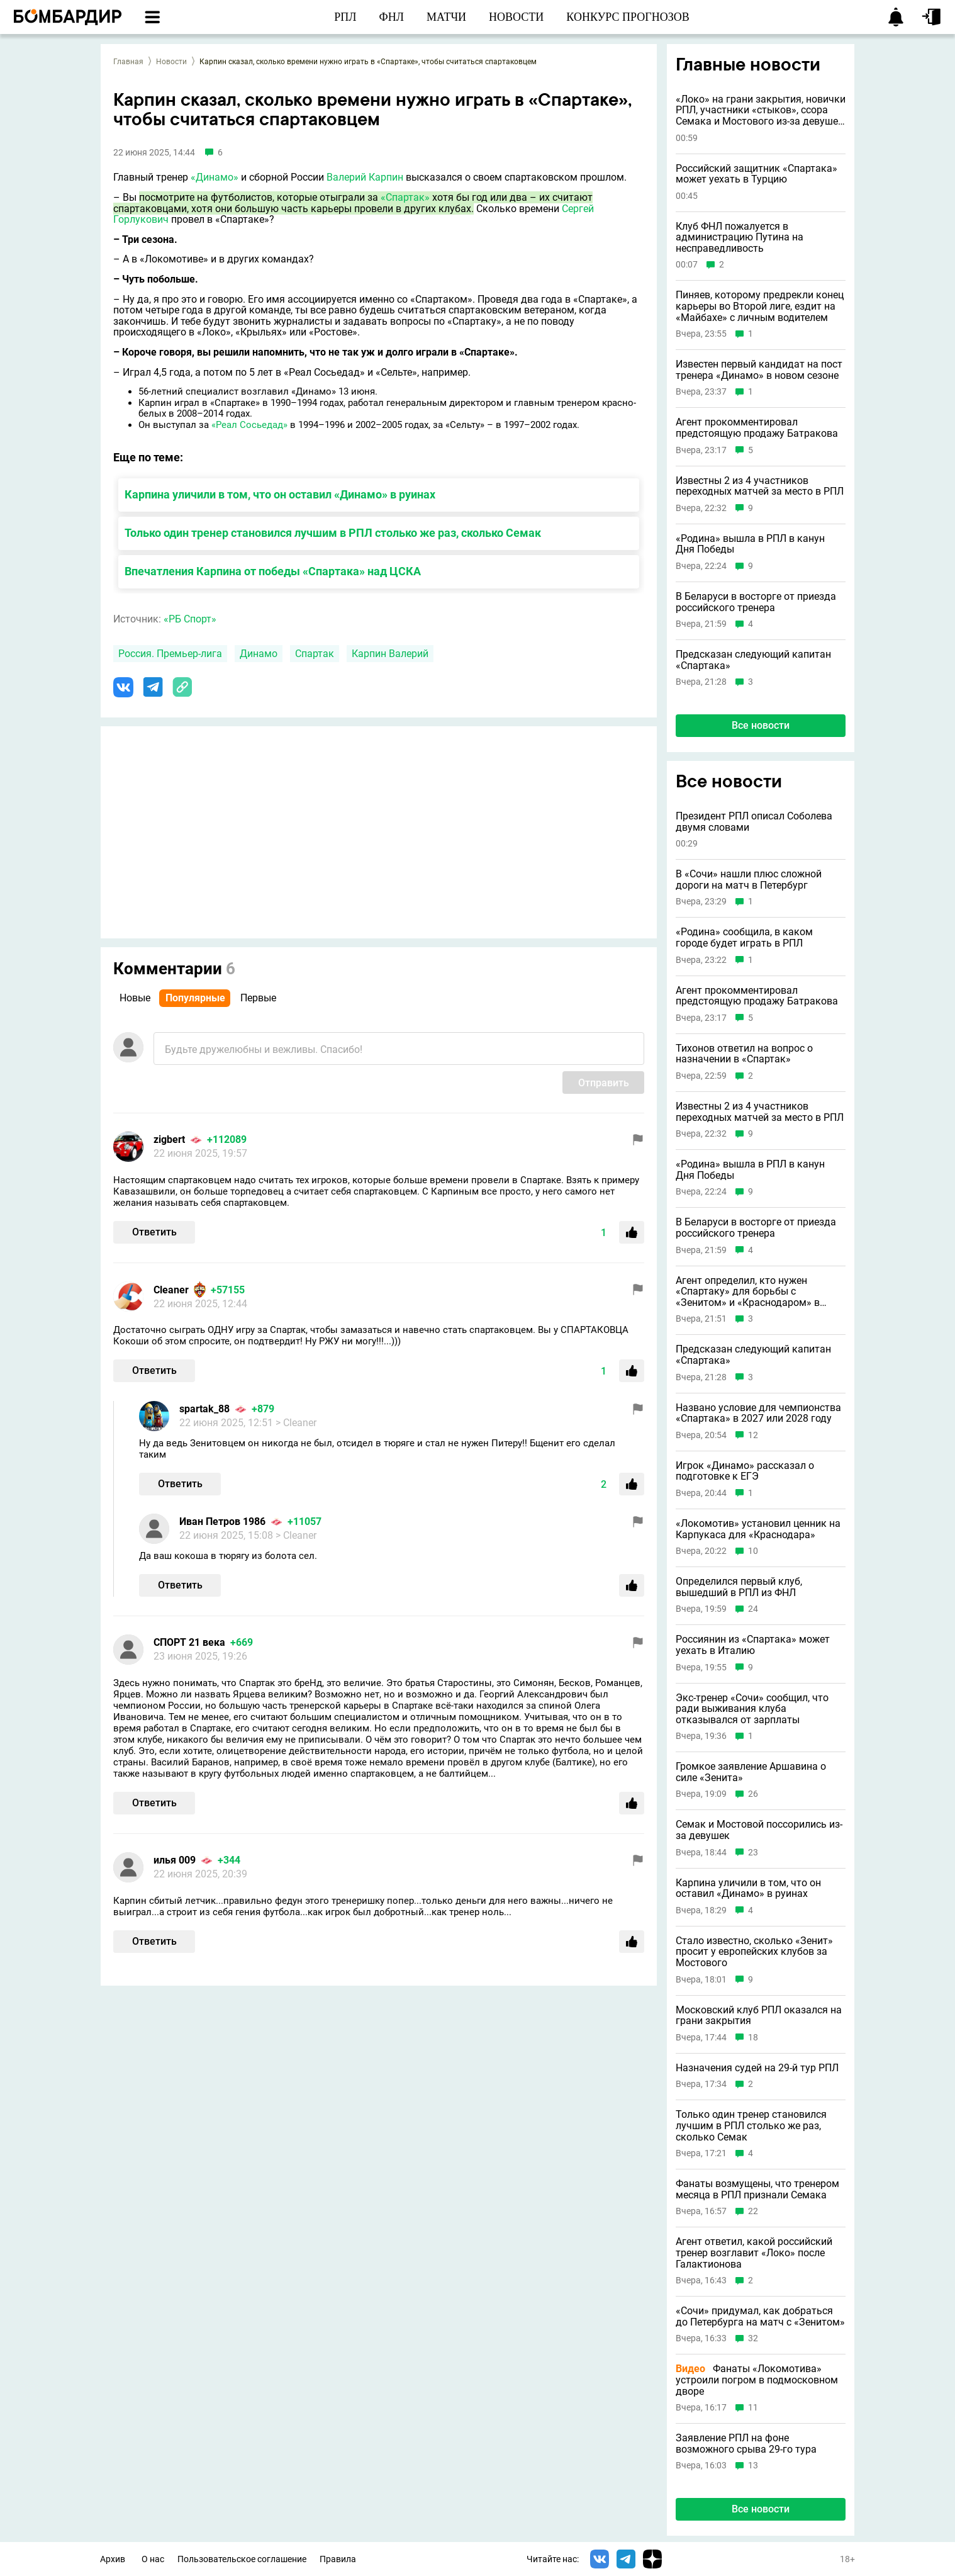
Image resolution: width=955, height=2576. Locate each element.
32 (753, 2338)
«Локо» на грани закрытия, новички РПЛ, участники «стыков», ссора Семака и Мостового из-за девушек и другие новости (761, 110)
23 (753, 1852)
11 (753, 2407)
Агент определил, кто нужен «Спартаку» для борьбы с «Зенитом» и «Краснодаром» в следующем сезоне (748, 1291)
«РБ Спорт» (190, 619)
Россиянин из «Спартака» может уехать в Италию (753, 1645)
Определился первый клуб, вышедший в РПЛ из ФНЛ (739, 1587)
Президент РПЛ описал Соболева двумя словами (754, 822)
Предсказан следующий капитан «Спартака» (753, 660)
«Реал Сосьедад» (249, 424)
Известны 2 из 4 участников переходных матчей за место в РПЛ (760, 486)
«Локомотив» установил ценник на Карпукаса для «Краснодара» (758, 1529)
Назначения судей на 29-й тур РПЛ (757, 2068)
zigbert (169, 1139)
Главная (128, 61)
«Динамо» (214, 177)
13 (753, 2465)
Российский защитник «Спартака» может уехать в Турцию (756, 174)
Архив (112, 2559)
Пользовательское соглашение (241, 2559)
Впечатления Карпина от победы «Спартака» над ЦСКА (273, 571)
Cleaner (171, 1290)
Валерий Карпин (365, 177)
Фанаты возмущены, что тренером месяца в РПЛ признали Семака (757, 2189)
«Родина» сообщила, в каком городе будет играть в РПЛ (744, 937)
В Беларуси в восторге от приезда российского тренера (756, 602)
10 (753, 1551)
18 (753, 2037)
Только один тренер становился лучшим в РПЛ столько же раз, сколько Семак (333, 532)
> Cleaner (296, 1423)
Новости (171, 61)
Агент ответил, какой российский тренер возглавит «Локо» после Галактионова (754, 2252)
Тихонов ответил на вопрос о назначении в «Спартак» (744, 1054)
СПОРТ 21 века (189, 1642)
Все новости (761, 725)
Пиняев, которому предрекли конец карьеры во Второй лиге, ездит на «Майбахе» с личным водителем (760, 306)
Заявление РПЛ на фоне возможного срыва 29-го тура (746, 2444)
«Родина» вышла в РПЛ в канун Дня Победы (750, 544)
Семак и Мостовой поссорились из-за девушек (759, 1830)
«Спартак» (405, 197)
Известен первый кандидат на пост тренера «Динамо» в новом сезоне (759, 370)
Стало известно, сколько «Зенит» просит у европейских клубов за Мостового (754, 1952)
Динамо (258, 654)
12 (753, 1435)
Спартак (314, 654)
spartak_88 (204, 1409)
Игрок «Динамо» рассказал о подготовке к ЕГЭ (745, 1471)
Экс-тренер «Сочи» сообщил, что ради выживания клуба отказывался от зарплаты (752, 1709)
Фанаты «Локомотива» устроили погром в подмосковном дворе (757, 2380)
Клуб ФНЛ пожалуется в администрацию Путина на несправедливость (739, 237)
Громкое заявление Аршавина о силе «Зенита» (751, 1772)
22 (753, 2211)
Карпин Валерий (390, 654)
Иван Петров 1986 (222, 1521)
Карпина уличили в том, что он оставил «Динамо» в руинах (280, 494)
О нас (153, 2559)
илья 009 (175, 1860)
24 (753, 1609)
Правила (338, 2559)
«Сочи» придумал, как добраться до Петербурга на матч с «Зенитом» (760, 2316)
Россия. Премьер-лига (170, 654)
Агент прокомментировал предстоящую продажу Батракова (757, 428)
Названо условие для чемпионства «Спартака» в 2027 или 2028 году (758, 1413)
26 (753, 1794)
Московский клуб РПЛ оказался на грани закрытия (759, 2016)
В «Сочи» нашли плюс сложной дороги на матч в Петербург (749, 880)
